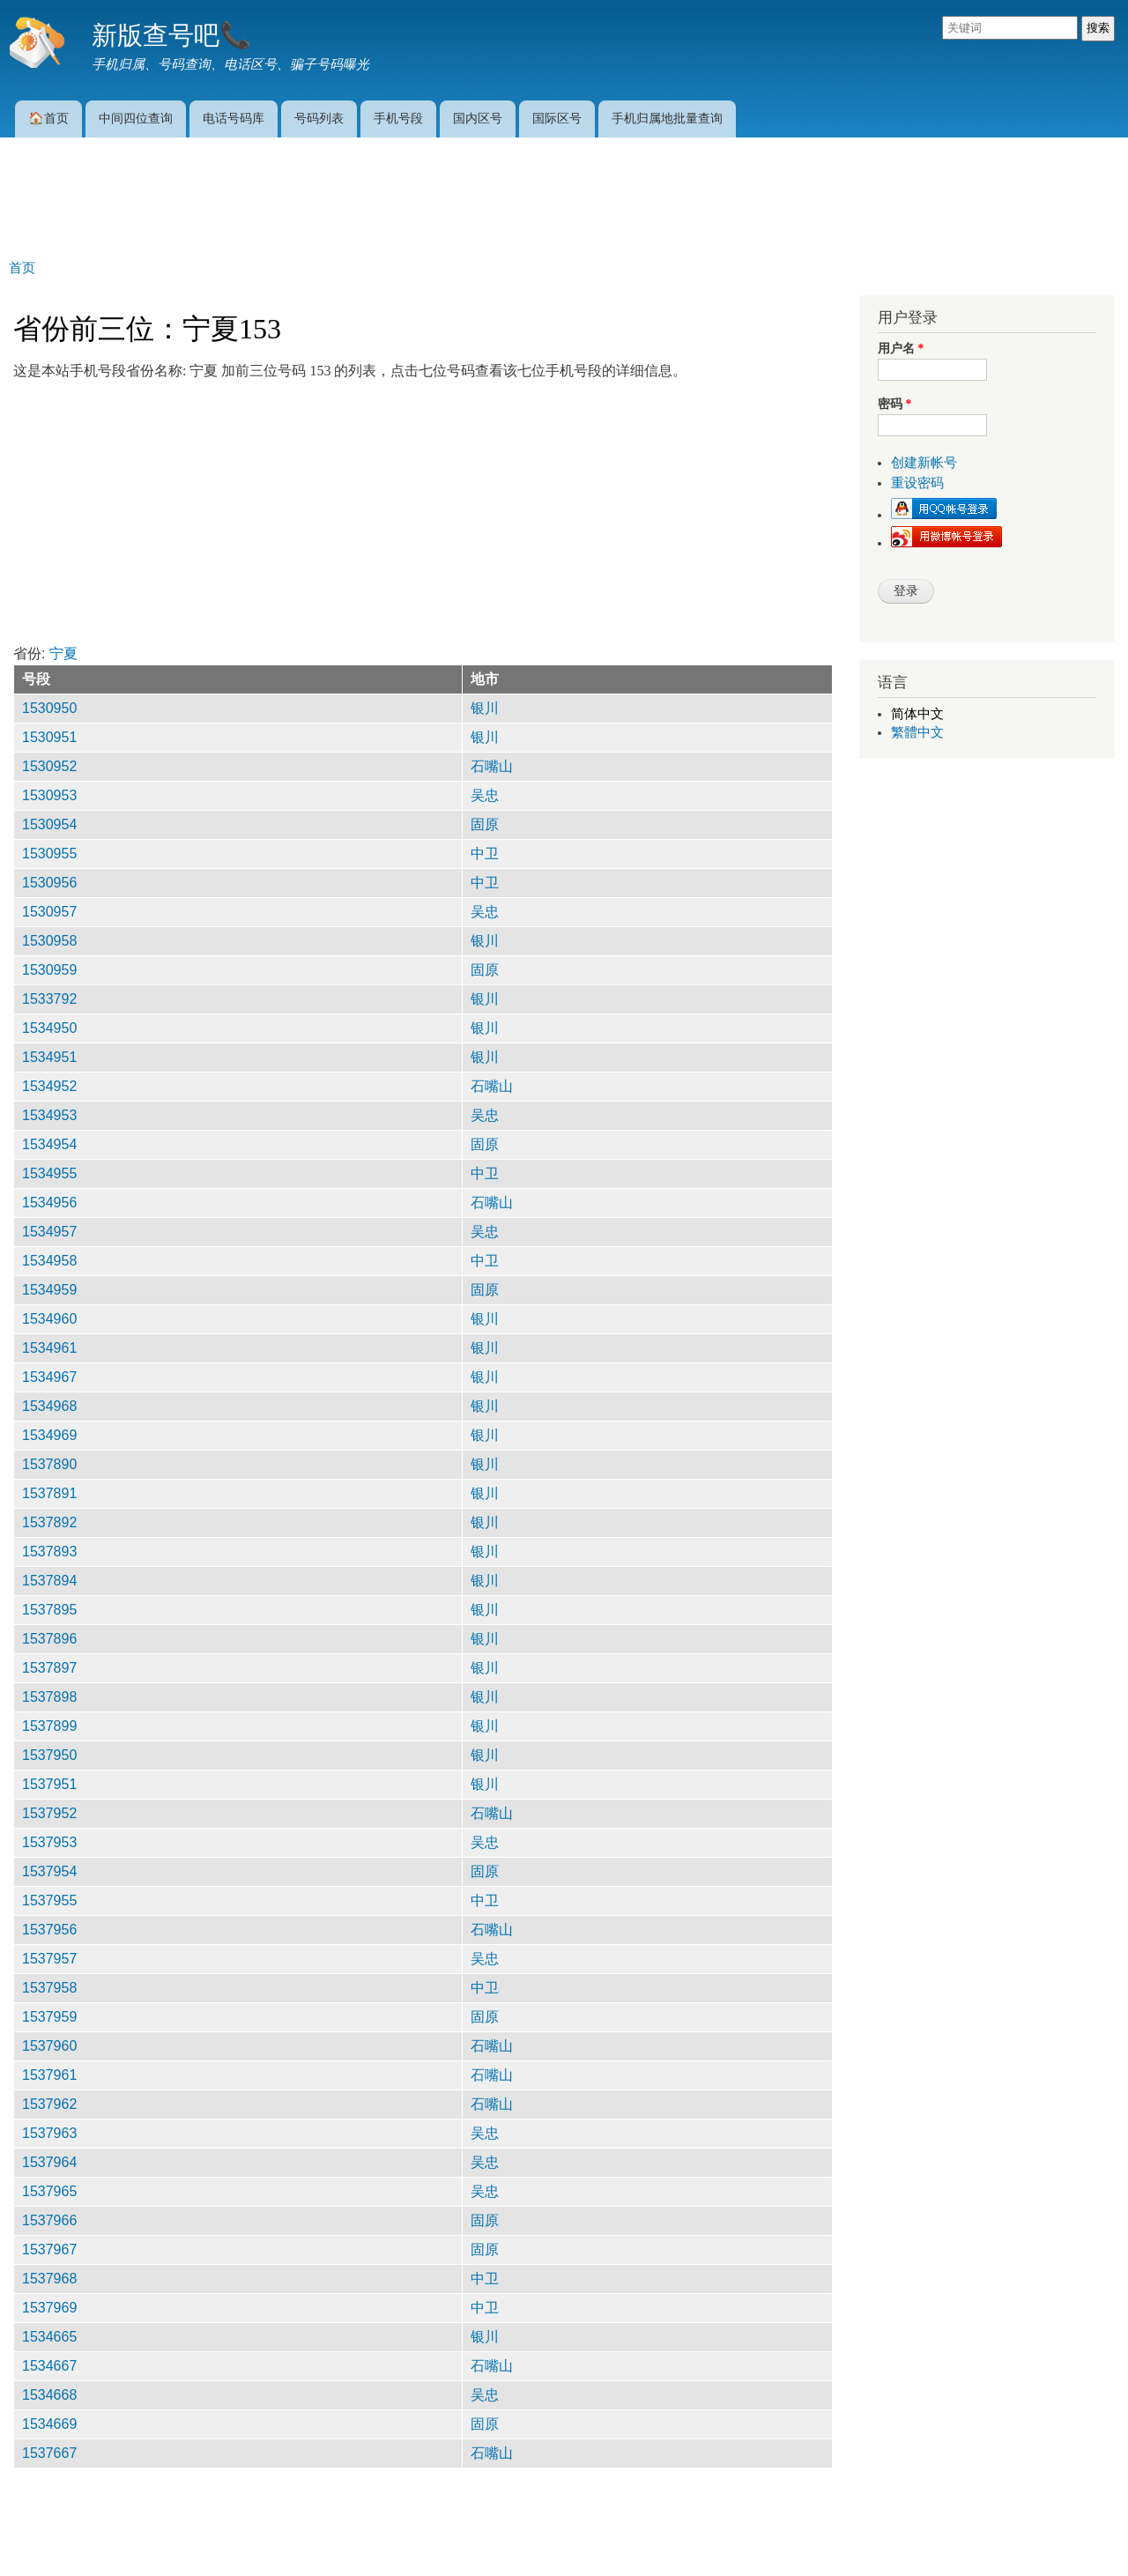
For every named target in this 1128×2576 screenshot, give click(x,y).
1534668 (49, 2394)
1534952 (49, 1086)
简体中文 (917, 714)
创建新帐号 (924, 463)
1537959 (49, 2016)
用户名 (901, 348)
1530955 (49, 853)
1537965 (49, 2191)
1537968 (49, 2278)
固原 (485, 824)
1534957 (49, 1231)
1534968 (49, 1406)
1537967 (49, 2249)
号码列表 (319, 118)
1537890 (49, 1464)
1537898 (49, 1696)
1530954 (49, 824)
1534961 (49, 1347)
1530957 (49, 911)
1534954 (49, 1144)
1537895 (49, 1609)
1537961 (49, 2074)
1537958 (49, 1987)
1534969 (49, 1435)
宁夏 (63, 653)
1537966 (49, 2220)
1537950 (49, 1755)
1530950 (49, 708)
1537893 (49, 1551)
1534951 (49, 1057)
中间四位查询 (136, 118)
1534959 (49, 1289)
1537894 (49, 1580)
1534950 (49, 1028)
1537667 (49, 2453)
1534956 (49, 1202)
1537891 (49, 1493)
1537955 (49, 1900)
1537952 (49, 1813)
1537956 (49, 1929)
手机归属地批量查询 (667, 118)
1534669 (49, 2423)
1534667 (49, 2365)
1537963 (49, 2133)
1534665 (49, 2336)
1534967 (49, 1377)
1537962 (49, 2104)
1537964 (49, 2162)
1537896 (49, 1638)
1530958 (49, 940)
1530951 (49, 737)
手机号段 (398, 118)
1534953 (49, 1115)
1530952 (49, 766)
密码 (894, 404)
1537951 (49, 1784)
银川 (485, 708)
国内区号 (477, 118)
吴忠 (485, 795)
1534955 (49, 1173)
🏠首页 (48, 118)
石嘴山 (492, 766)
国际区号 (557, 118)
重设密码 (917, 483)
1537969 (49, 2307)
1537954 (49, 1871)
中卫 (485, 853)
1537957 (49, 1958)
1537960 (49, 2045)
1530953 (49, 795)
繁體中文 (917, 732)
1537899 (49, 1726)
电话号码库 (233, 118)
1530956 (49, 882)
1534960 (49, 1318)
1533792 (49, 998)
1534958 (49, 1260)
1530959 (49, 969)
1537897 (49, 1667)
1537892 (49, 1522)
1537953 (49, 1842)
